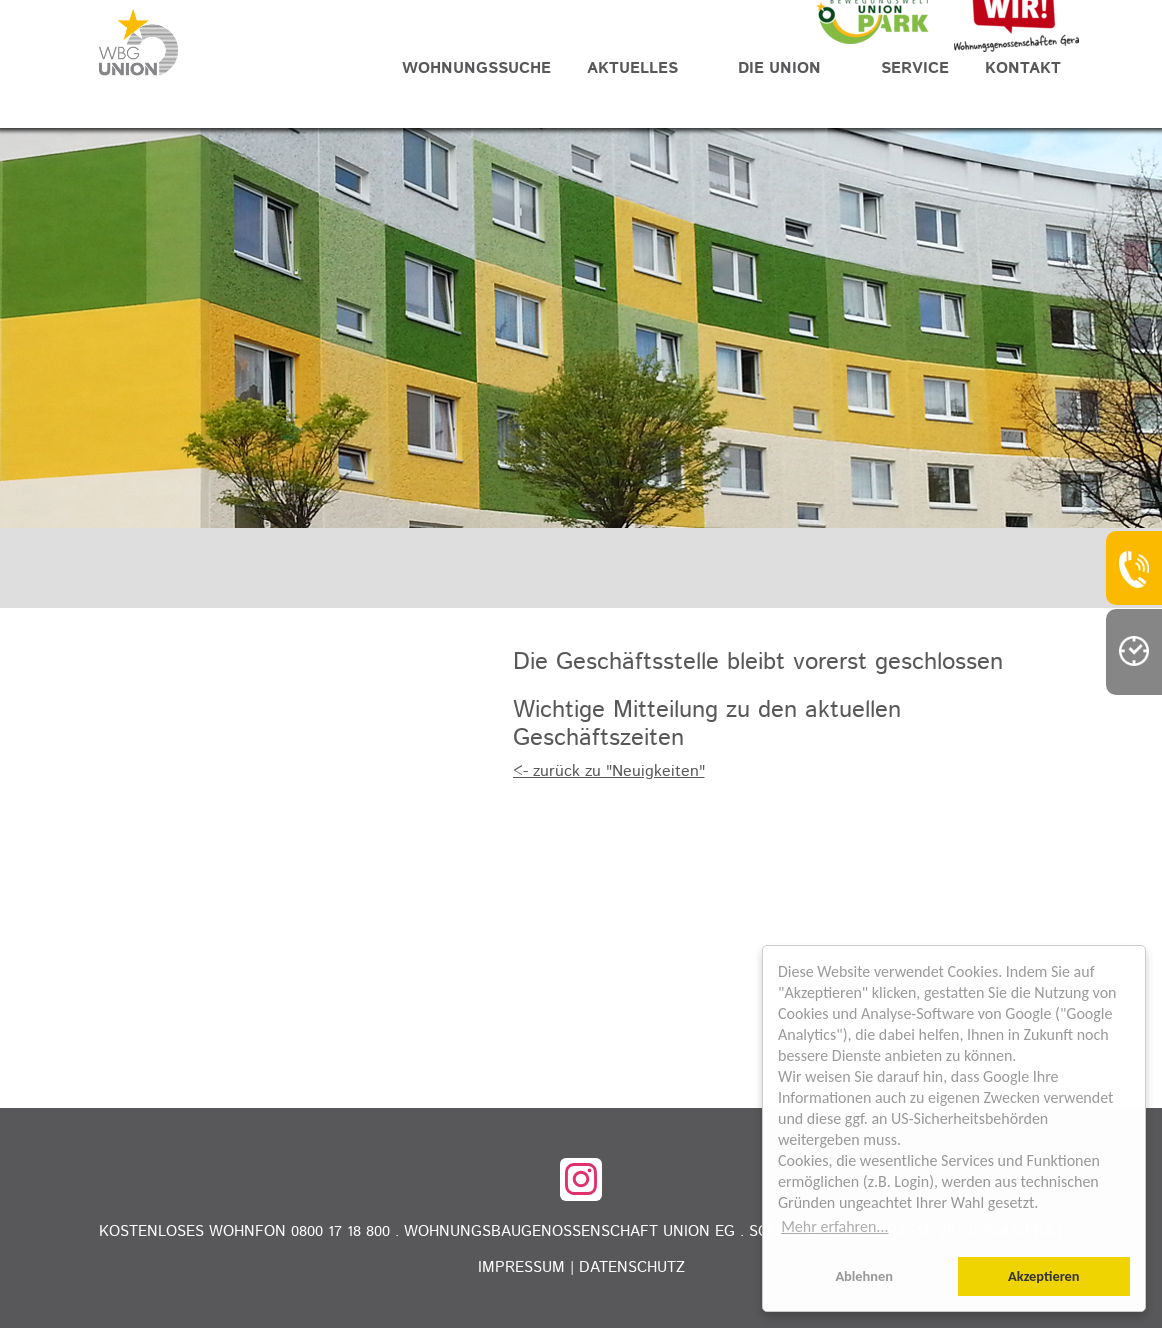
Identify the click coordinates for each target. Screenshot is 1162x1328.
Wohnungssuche (476, 68)
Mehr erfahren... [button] (834, 1226)
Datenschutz (632, 1267)
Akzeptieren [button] (1044, 1276)
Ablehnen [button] (864, 1276)
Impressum (521, 1267)
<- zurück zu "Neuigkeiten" (609, 771)
